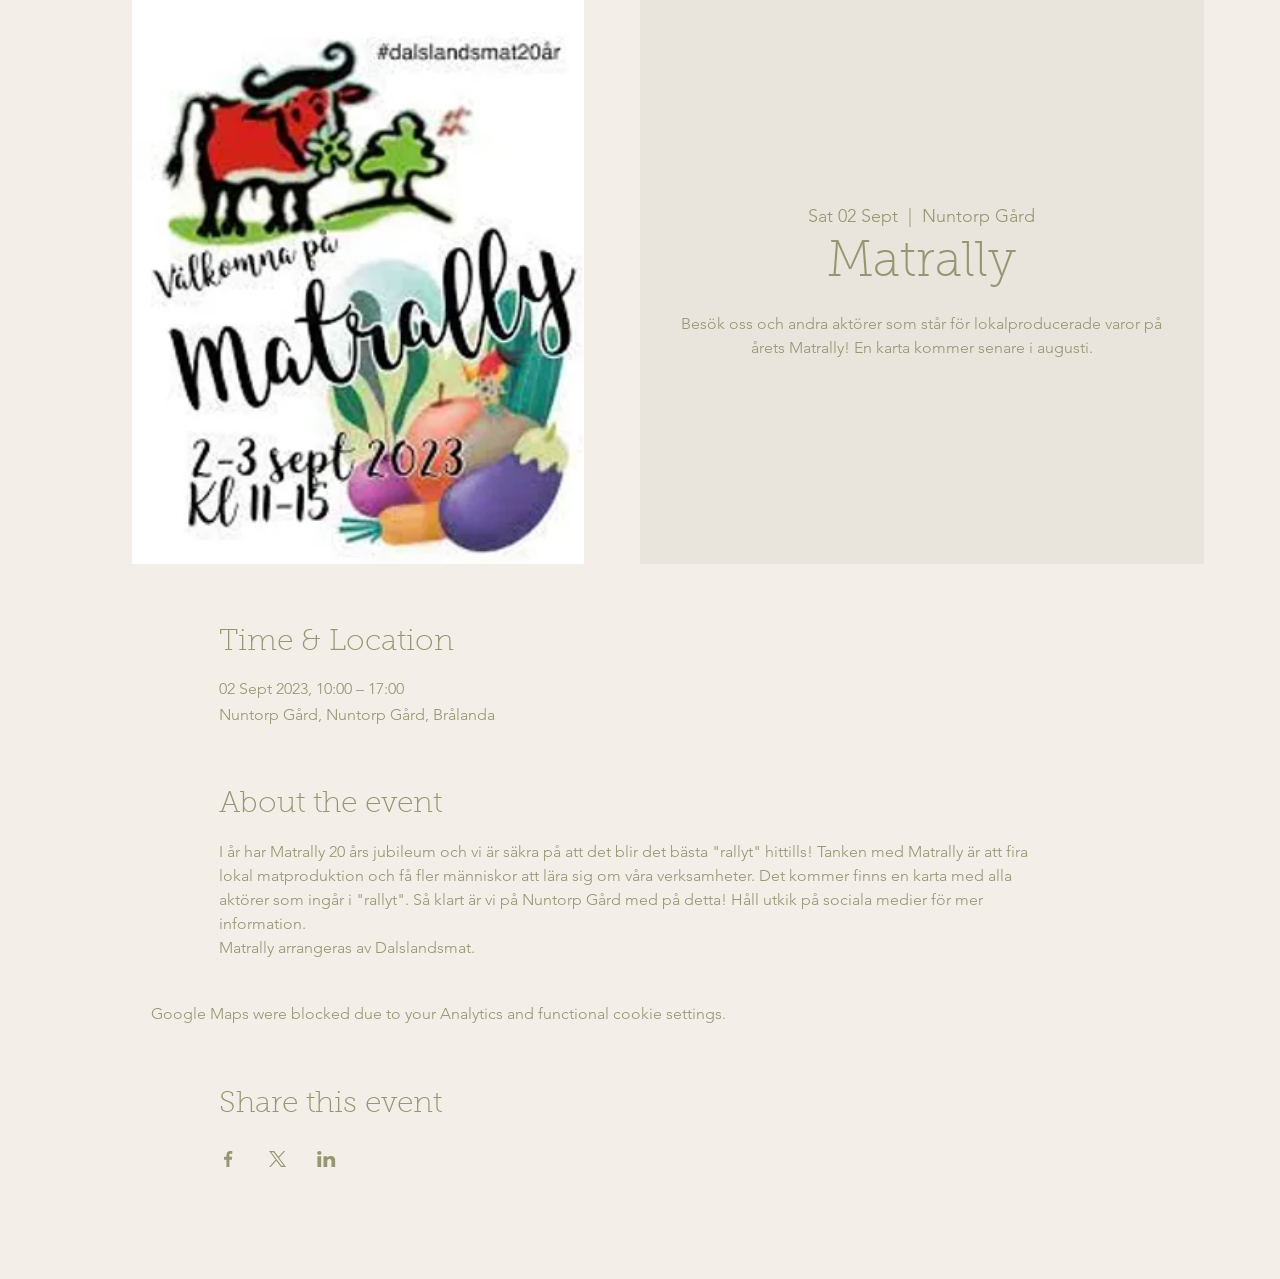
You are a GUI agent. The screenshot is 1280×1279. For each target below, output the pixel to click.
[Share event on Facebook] (228, 1159)
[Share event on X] (277, 1159)
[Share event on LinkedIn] (326, 1159)
